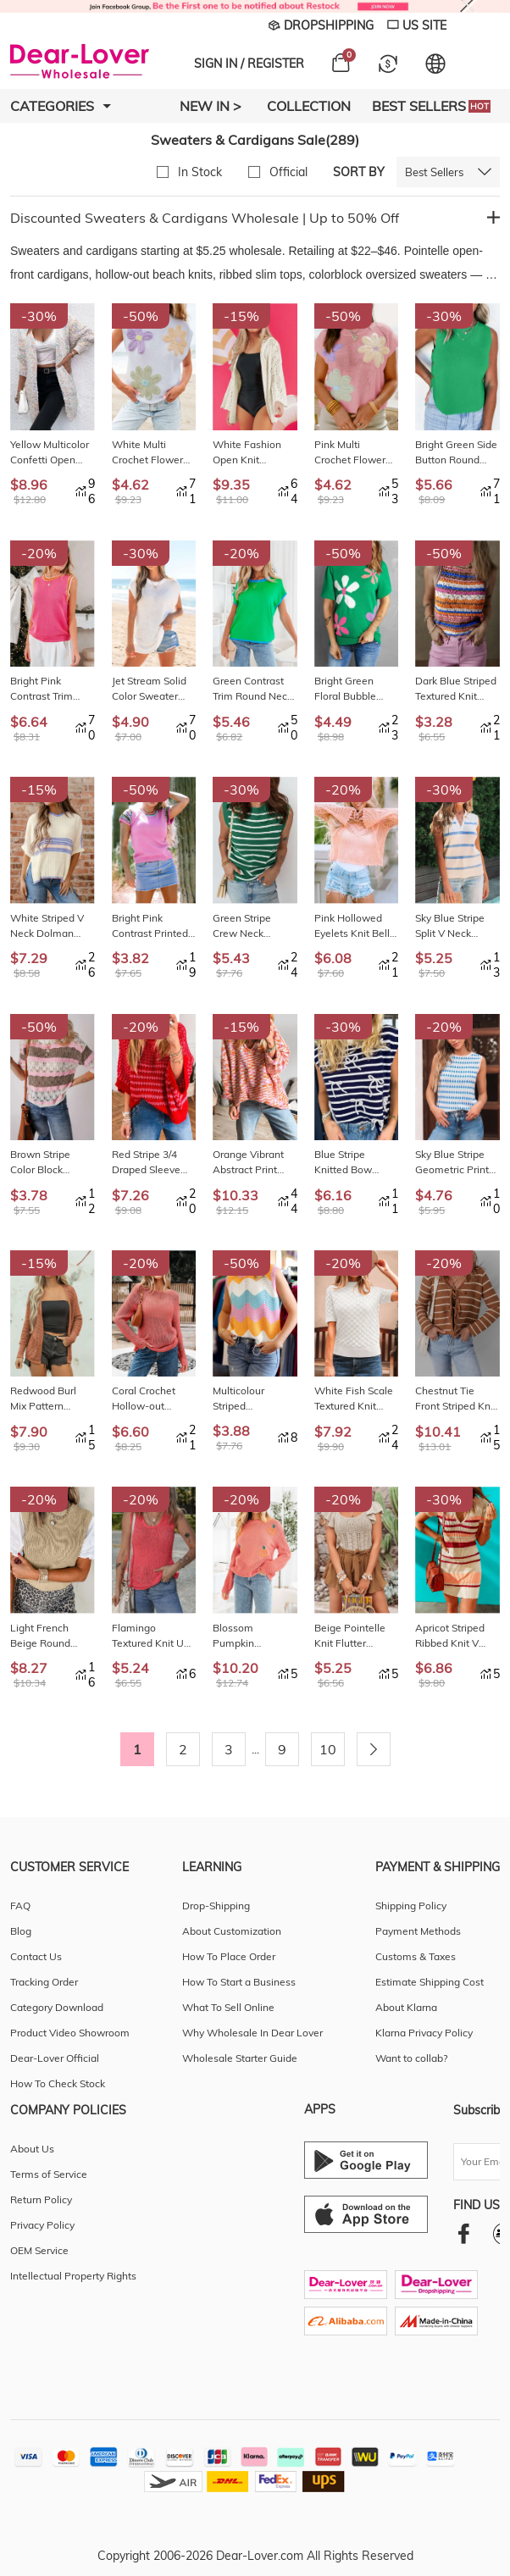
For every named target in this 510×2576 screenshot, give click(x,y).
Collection (309, 105)
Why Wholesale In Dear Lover (252, 2032)
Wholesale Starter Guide (239, 2058)
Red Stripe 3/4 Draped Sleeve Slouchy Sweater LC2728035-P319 (153, 1162)
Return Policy (41, 2199)
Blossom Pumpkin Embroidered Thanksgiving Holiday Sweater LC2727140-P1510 (251, 1636)
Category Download (56, 2007)
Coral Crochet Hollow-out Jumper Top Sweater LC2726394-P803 (153, 1399)
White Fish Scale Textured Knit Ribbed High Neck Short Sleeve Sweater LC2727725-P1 (356, 1399)
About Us (32, 2148)
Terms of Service (48, 2174)
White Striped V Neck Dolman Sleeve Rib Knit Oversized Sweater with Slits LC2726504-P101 (52, 926)
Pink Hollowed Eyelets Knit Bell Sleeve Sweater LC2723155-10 (352, 926)
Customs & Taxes (415, 1956)
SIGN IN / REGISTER (249, 63)
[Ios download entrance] (366, 2214)
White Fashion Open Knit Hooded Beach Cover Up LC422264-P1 (247, 453)
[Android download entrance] (366, 2160)
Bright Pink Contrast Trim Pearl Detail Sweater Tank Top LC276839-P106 (51, 689)
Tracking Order (44, 1981)
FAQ (20, 1905)
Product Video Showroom (70, 2032)
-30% (39, 315)
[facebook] (463, 2233)
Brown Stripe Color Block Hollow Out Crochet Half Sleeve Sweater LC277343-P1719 (51, 1162)
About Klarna (406, 2007)
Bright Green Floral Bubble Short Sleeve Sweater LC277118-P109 (352, 689)
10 (327, 1749)
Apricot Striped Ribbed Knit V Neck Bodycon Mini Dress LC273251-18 (450, 1636)
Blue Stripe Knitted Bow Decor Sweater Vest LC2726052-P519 (355, 1162)
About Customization (231, 1931)
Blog (20, 1931)
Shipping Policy (410, 1905)
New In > (210, 105)
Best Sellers (431, 105)
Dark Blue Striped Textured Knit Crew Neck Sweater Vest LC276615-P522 (455, 689)
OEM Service (39, 2250)
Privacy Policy (42, 2225)
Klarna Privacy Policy (424, 2032)
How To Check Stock (57, 2083)
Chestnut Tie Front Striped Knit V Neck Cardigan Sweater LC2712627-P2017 (455, 1399)
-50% (140, 315)
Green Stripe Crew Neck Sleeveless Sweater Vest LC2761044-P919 (254, 926)
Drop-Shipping (216, 1905)
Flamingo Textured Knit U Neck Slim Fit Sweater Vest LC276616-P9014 (153, 1636)
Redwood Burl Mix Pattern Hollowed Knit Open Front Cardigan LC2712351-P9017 (43, 1399)
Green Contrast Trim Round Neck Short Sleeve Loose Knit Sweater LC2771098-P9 (252, 689)
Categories (60, 105)
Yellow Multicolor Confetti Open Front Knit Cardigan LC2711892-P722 (51, 453)
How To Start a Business (239, 1981)
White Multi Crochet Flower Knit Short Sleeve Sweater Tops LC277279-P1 (151, 453)
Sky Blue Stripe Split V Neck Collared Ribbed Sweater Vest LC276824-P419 (453, 926)
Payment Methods (418, 1931)
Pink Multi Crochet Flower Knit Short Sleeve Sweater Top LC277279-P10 (354, 453)
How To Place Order (228, 1956)
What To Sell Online (228, 2007)
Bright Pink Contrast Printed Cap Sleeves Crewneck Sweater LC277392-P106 (150, 926)
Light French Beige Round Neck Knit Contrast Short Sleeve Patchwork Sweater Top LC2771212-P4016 (52, 1636)
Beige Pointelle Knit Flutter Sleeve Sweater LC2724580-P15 (352, 1636)
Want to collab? (411, 2058)
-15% (241, 315)
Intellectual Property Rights (73, 2275)
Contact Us (36, 1956)
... (255, 1749)
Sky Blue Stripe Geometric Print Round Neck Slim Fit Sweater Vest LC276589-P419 (455, 1162)
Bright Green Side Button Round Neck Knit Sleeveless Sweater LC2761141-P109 (456, 453)
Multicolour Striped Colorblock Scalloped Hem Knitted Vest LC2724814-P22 (251, 1399)
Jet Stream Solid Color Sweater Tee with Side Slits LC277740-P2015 (149, 689)
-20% (39, 553)
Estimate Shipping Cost (429, 1981)
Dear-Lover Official (54, 2058)
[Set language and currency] (435, 63)
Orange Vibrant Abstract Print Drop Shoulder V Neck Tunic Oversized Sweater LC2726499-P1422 (251, 1162)
